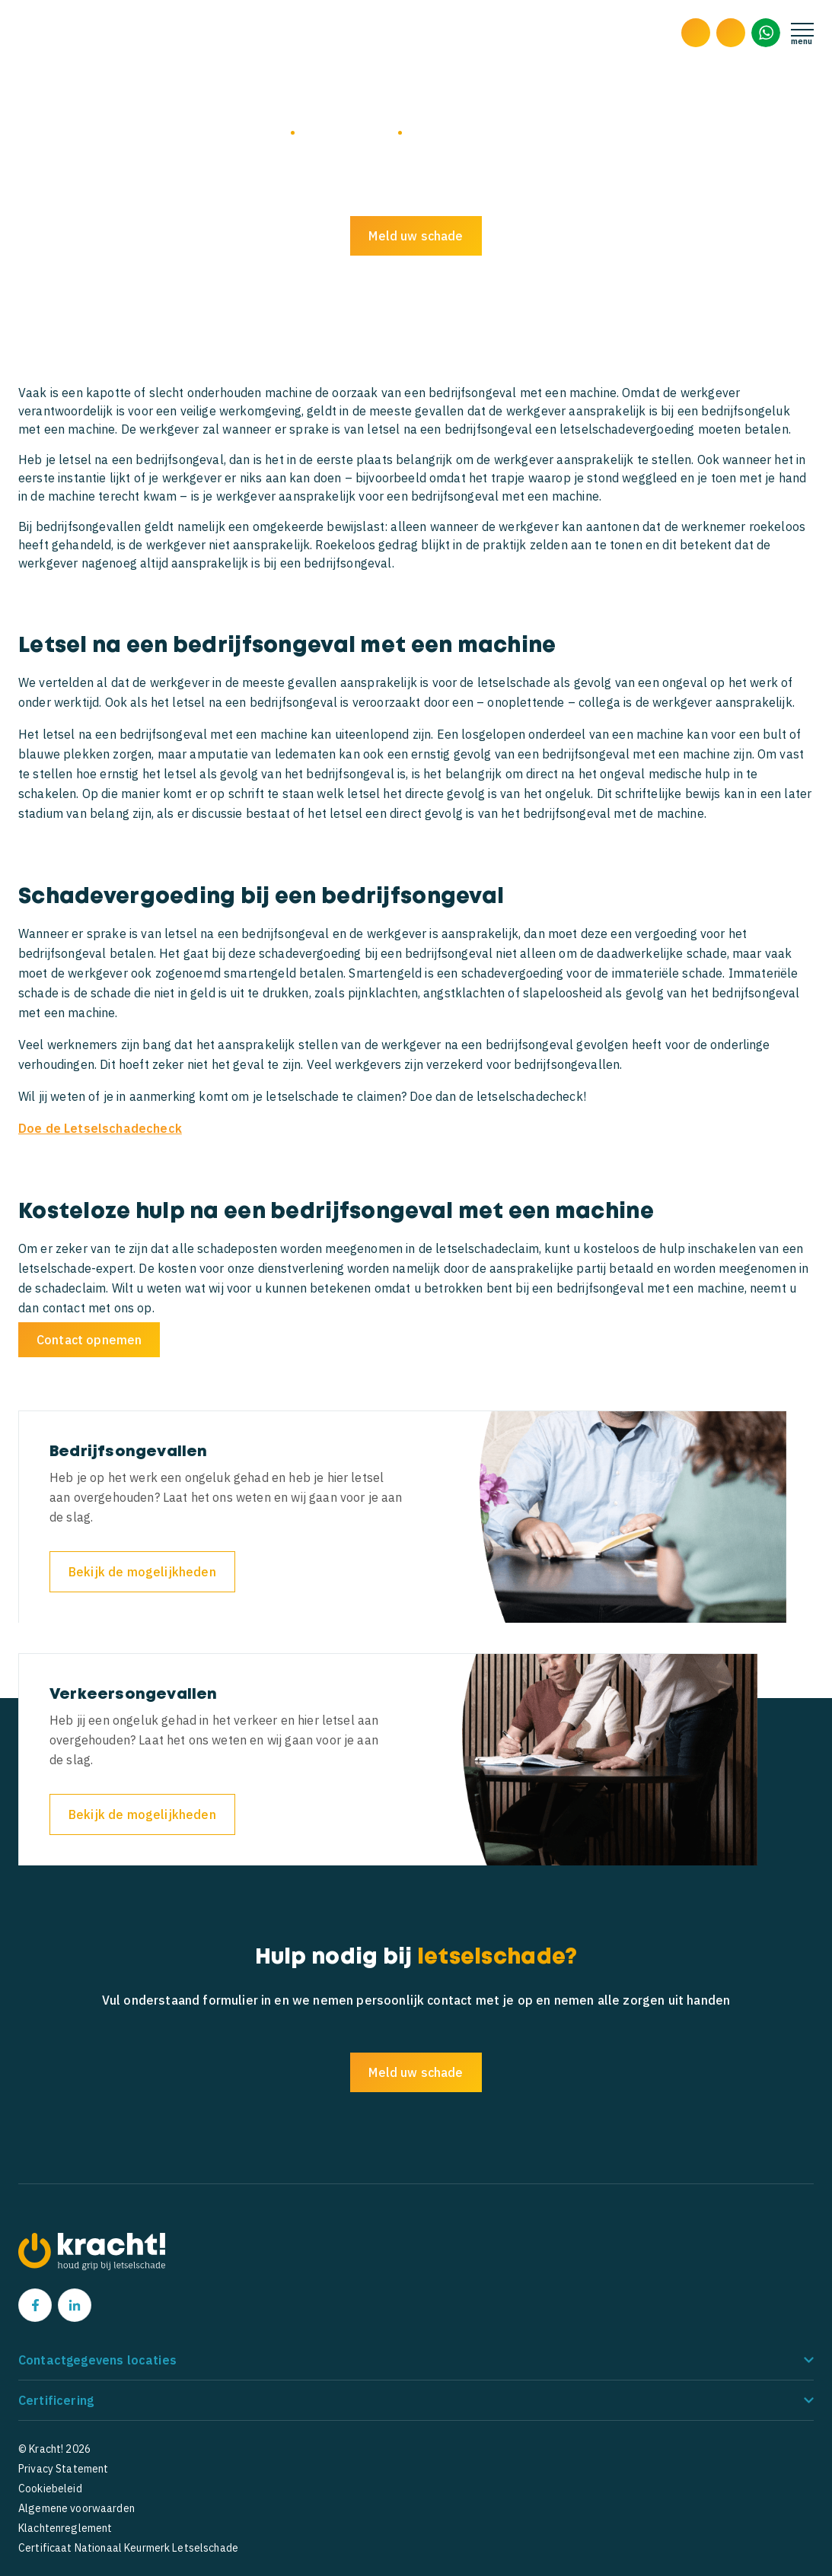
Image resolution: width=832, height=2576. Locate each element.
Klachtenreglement (65, 2528)
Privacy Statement (63, 2469)
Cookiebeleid (50, 2488)
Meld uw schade (415, 235)
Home (271, 131)
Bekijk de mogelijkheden (142, 1571)
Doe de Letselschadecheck (100, 1128)
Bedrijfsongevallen (346, 131)
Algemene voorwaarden (76, 2508)
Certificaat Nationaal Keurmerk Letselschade (128, 2548)
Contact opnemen (89, 1339)
